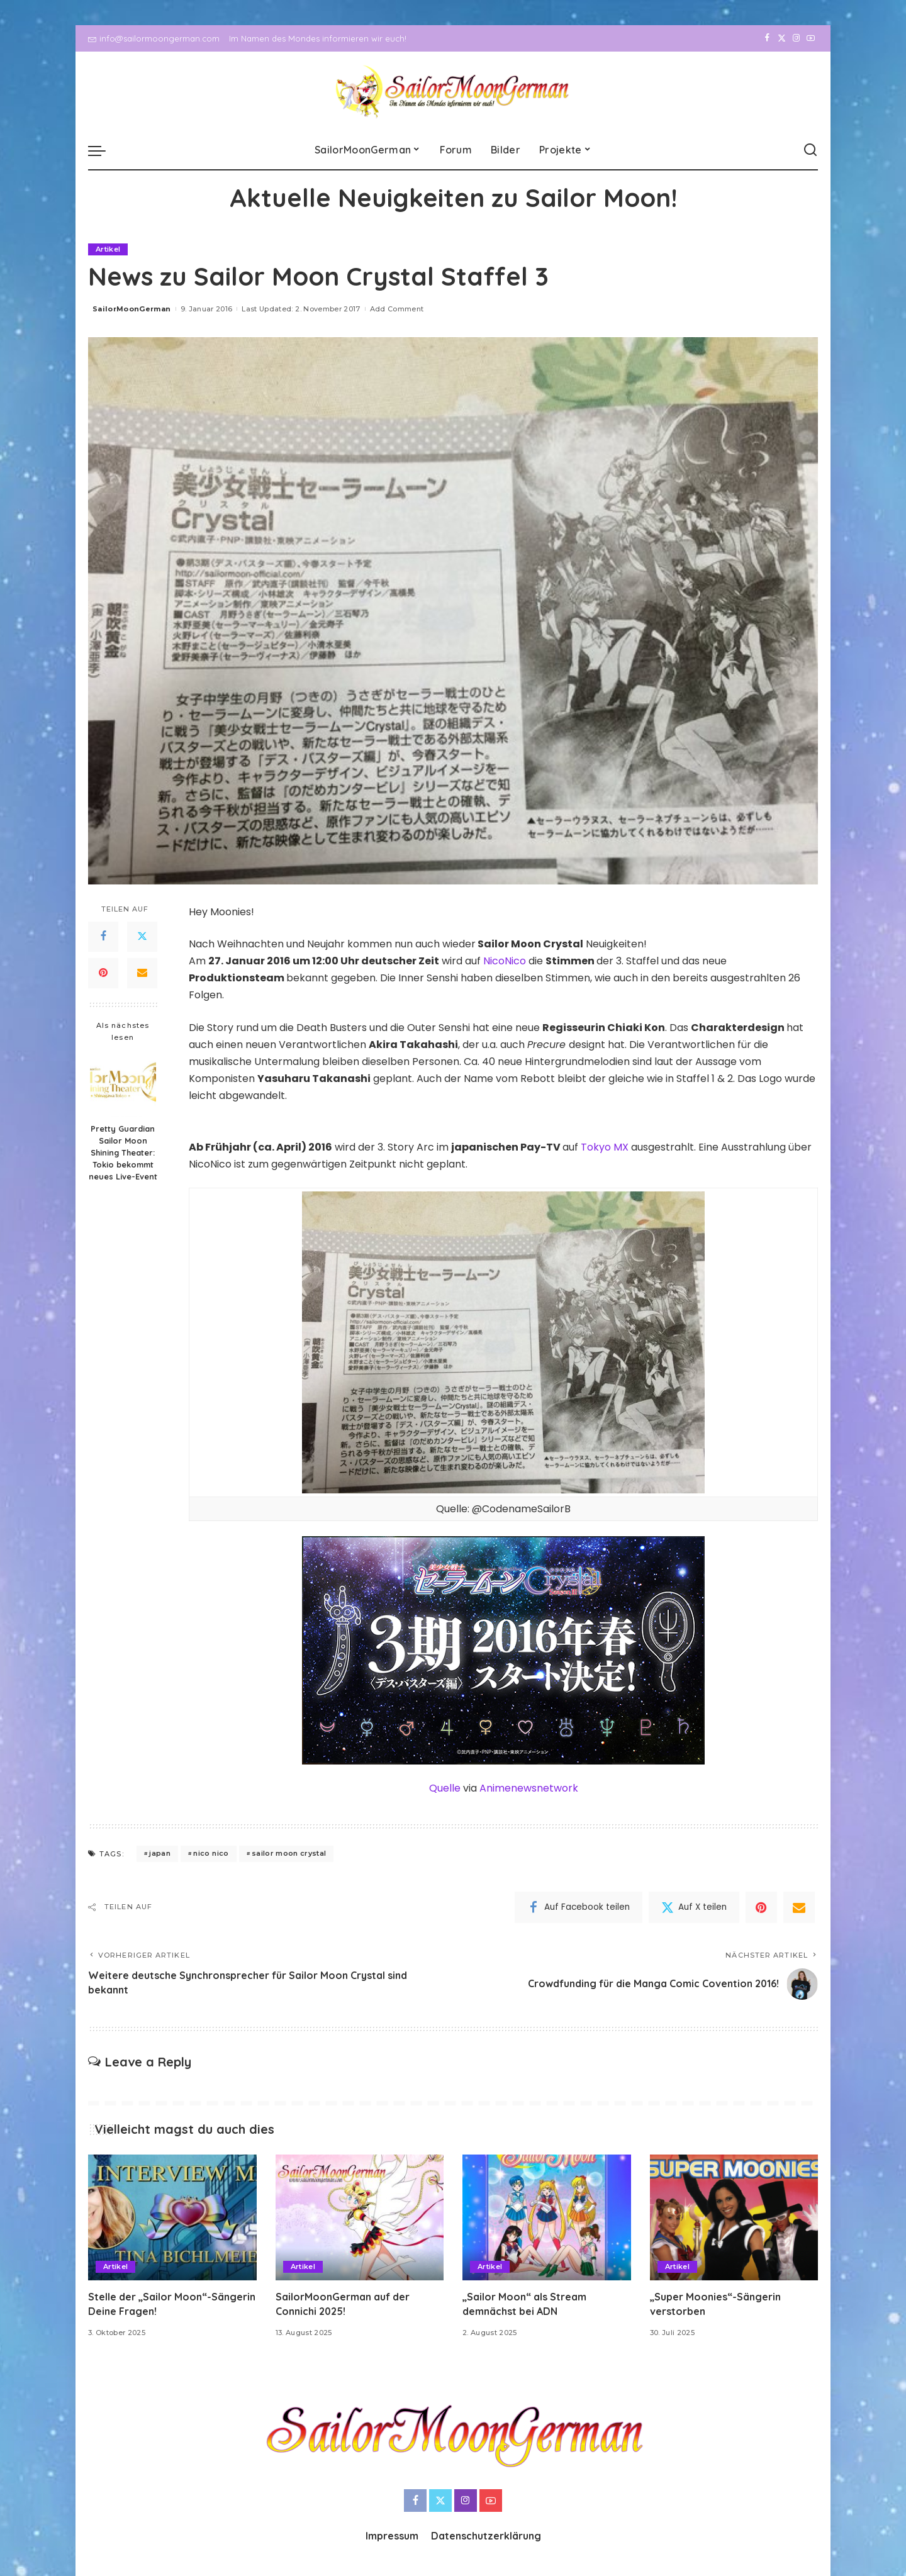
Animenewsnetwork (528, 1788)
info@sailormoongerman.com (154, 38)
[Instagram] (796, 38)
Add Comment (397, 308)
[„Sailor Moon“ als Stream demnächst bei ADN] (546, 2218)
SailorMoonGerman (131, 308)
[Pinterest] (103, 972)
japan (160, 1853)
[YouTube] (810, 38)
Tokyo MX (605, 1147)
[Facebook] (767, 38)
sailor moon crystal (289, 1853)
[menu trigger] (103, 150)
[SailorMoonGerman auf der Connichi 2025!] (360, 2218)
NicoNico (504, 961)
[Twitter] (782, 38)
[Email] (142, 972)
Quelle (445, 1788)
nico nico (210, 1853)
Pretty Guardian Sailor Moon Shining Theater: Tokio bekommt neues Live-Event (123, 1152)
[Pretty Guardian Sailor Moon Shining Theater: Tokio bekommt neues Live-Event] (123, 1084)
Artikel (108, 249)
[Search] (810, 150)
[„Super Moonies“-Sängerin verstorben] (734, 2218)
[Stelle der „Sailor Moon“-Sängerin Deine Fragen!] (172, 2218)
